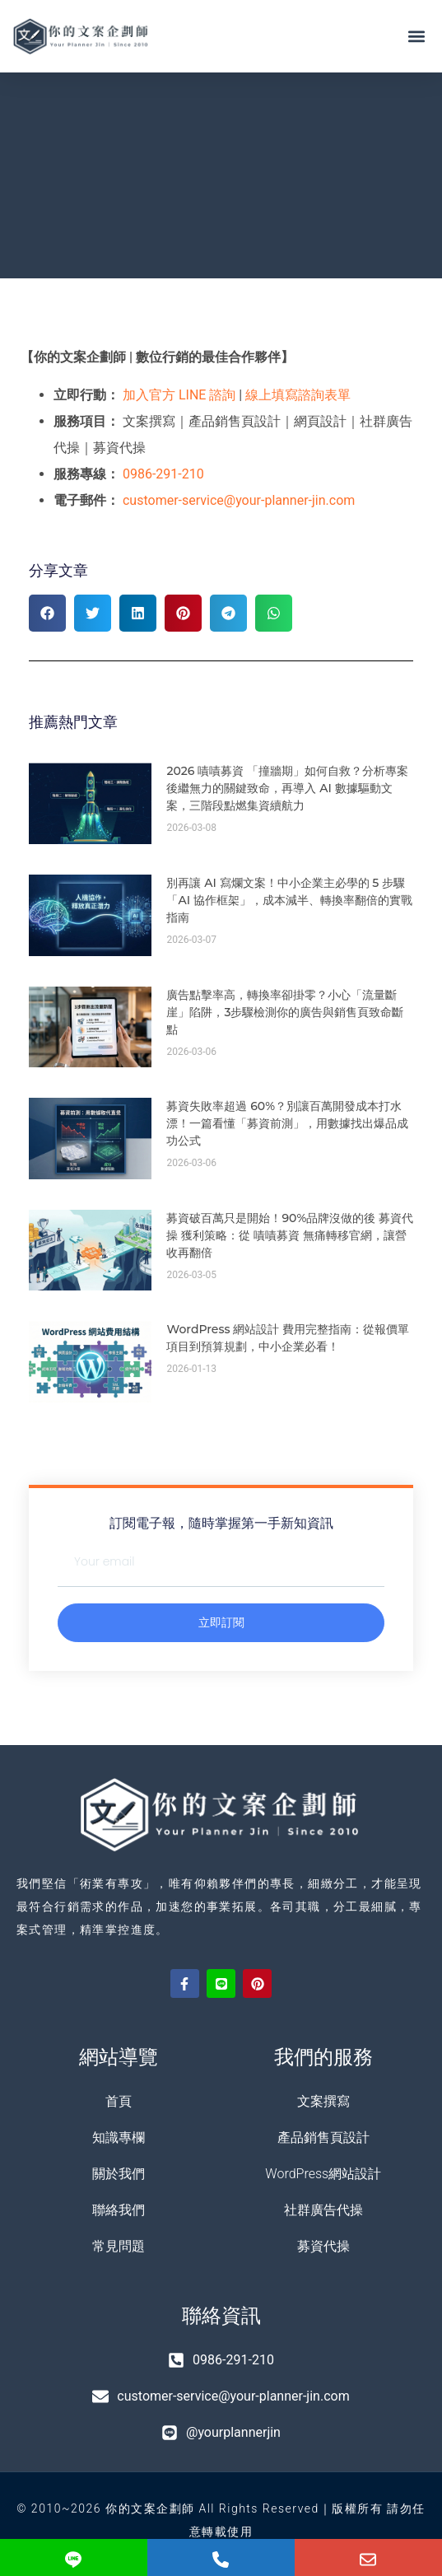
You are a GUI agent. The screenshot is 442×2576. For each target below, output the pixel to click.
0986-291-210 (163, 474)
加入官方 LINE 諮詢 (179, 395)
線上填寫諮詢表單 (298, 395)
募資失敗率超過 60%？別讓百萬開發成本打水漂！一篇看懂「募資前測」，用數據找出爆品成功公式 (287, 1123)
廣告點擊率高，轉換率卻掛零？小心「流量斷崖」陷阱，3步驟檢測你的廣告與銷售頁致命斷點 (284, 1012)
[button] (416, 36)
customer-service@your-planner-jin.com (239, 500)
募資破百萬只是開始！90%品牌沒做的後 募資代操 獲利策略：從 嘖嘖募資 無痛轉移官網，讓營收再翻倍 (289, 1235)
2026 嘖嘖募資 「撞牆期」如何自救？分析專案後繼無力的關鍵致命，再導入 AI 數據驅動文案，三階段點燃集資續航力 (287, 788)
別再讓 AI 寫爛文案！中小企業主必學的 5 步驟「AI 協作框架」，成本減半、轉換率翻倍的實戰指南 (289, 900)
